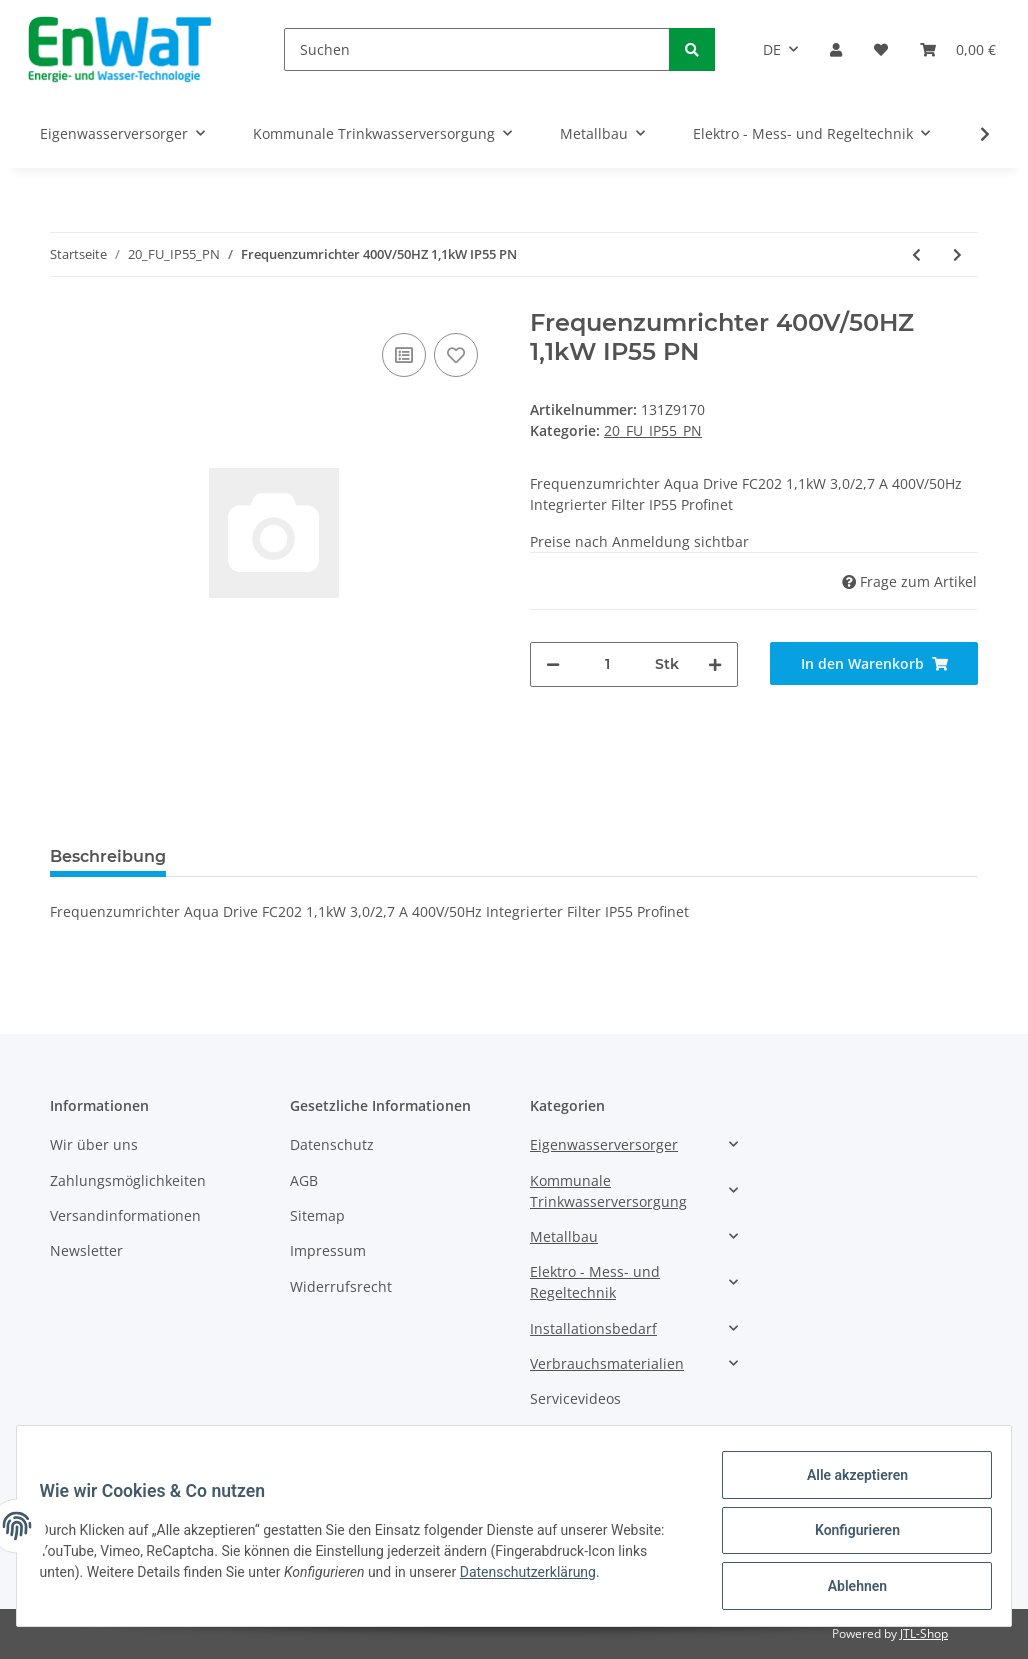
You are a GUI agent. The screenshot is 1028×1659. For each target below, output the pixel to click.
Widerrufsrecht (341, 1286)
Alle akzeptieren (847, 1484)
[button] (836, 49)
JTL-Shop (924, 1633)
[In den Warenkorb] (874, 663)
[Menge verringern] (553, 664)
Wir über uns (94, 1144)
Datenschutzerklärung (537, 1578)
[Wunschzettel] (881, 49)
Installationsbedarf (593, 1328)
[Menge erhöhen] (715, 664)
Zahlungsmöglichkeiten (128, 1180)
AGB (304, 1180)
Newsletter (86, 1250)
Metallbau (564, 1236)
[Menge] (607, 664)
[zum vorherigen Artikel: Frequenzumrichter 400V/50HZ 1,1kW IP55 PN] (916, 254)
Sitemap (317, 1215)
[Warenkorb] (958, 49)
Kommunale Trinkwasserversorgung (608, 1191)
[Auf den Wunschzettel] (456, 355)
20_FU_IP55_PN (653, 430)
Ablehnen (847, 1588)
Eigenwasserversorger (604, 1144)
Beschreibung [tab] (108, 856)
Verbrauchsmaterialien (607, 1363)
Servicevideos (575, 1398)
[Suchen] (477, 49)
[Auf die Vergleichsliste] (404, 355)
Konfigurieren (847, 1536)
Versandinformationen (125, 1215)
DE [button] (772, 49)
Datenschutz (332, 1144)
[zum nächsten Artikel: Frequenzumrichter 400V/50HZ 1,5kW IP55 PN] (957, 254)
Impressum (328, 1250)
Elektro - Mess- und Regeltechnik (595, 1282)
